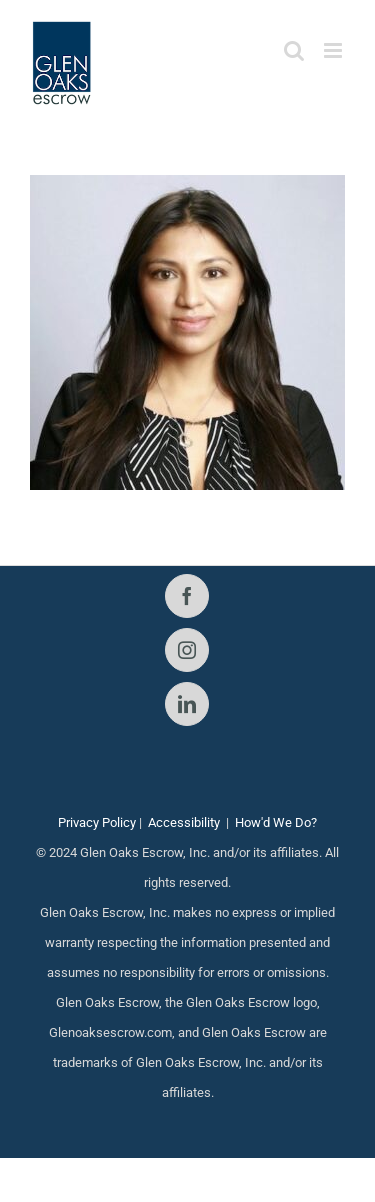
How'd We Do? (276, 822)
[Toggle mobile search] (294, 50)
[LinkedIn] (187, 704)
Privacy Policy (97, 822)
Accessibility (184, 822)
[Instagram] (187, 650)
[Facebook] (187, 596)
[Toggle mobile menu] (334, 50)
